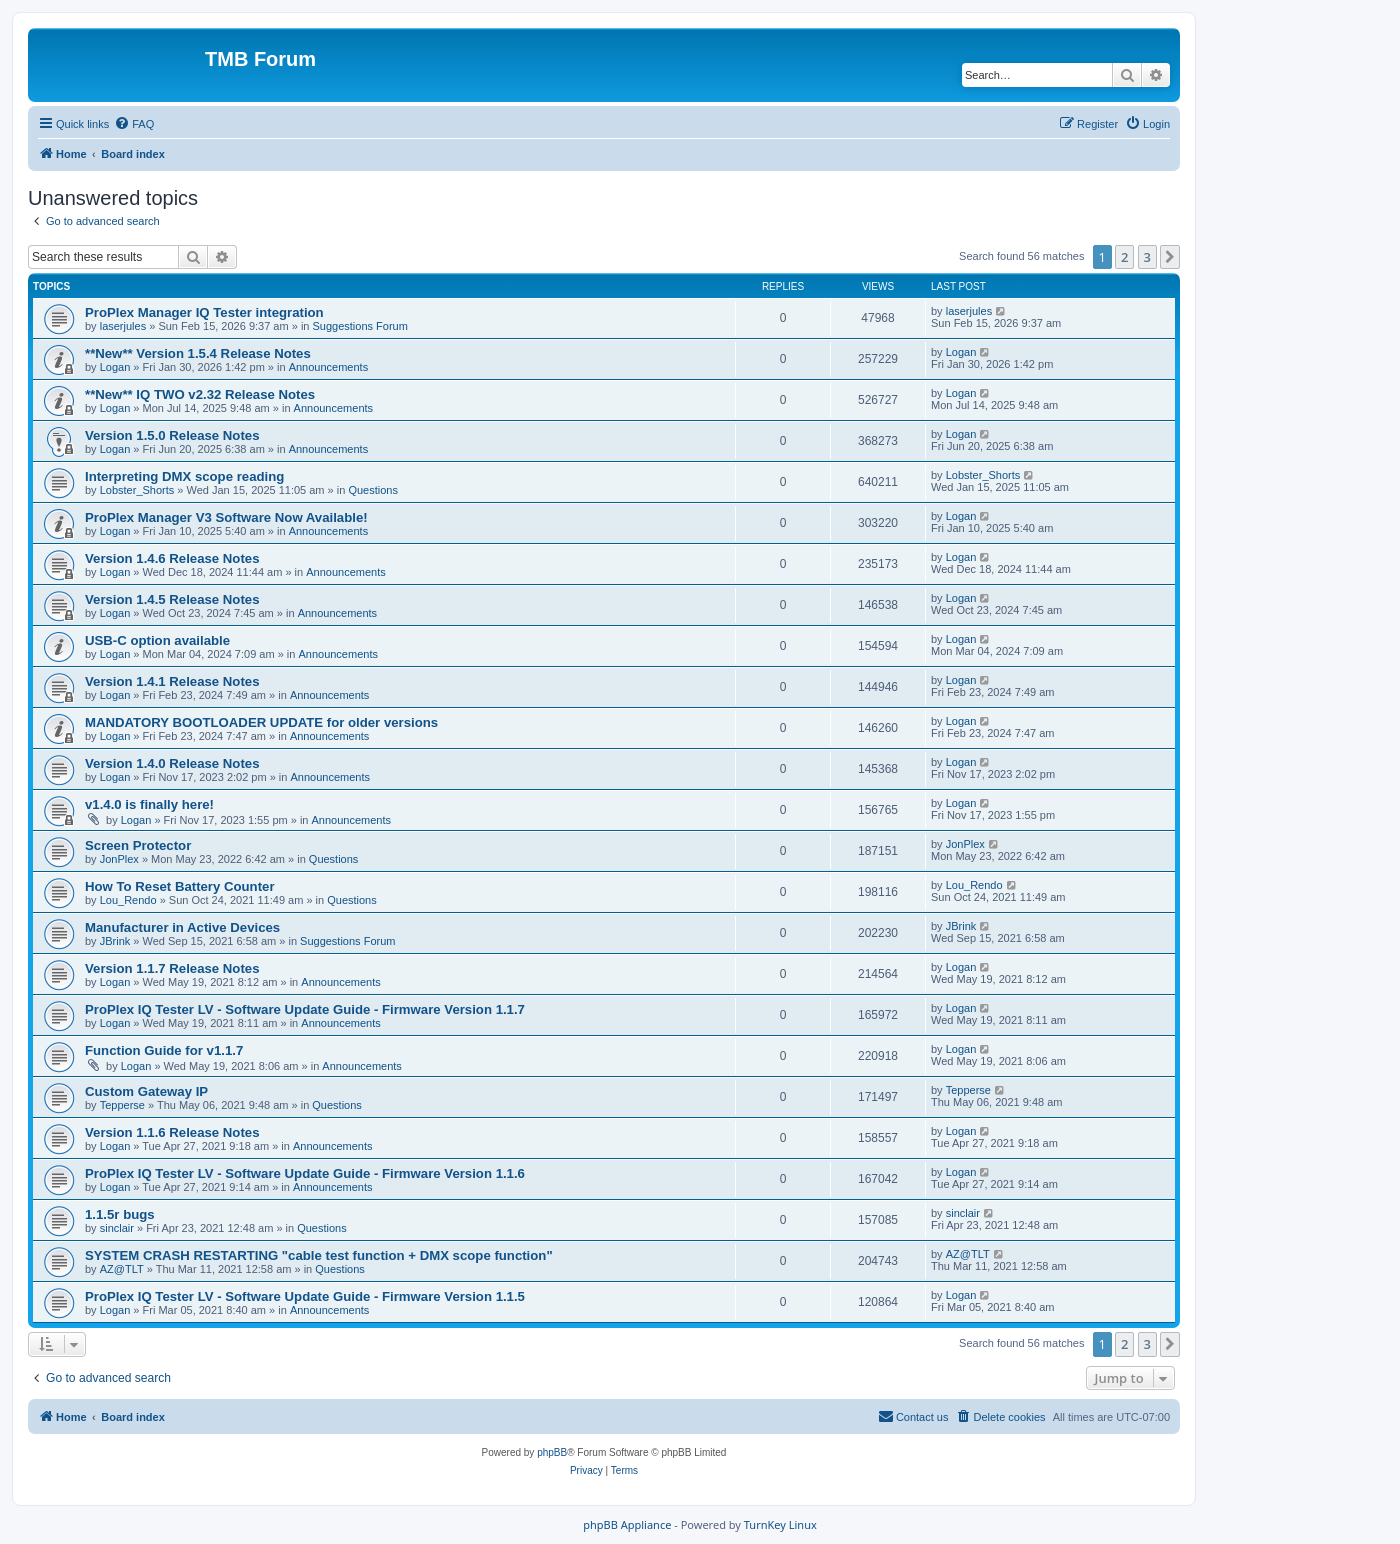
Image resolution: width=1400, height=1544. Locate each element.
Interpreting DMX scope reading (184, 476)
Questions (373, 490)
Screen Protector (138, 845)
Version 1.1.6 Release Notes (172, 1132)
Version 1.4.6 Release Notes (172, 558)
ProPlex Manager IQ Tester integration (204, 312)
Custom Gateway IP (146, 1091)
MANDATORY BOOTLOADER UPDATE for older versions (261, 722)
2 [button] (1124, 257)
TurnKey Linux (780, 1524)
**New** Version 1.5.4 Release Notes (198, 353)
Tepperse (122, 1105)
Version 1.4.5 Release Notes (172, 599)
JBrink (115, 941)
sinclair (117, 1228)
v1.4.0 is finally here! (149, 804)
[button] (1170, 257)
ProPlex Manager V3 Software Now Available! (226, 517)
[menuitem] (134, 124)
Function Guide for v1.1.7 (164, 1050)
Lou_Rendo (128, 900)
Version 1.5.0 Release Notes (172, 435)
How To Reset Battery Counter (180, 886)
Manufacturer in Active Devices (182, 927)
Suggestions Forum (360, 326)
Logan (115, 367)
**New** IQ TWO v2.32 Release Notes (200, 394)
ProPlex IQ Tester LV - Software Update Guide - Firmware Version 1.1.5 (305, 1296)
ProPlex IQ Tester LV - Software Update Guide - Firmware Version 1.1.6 (305, 1173)
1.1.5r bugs (120, 1214)
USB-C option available (157, 640)
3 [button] (1147, 257)
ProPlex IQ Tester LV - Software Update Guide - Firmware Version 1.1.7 (305, 1009)
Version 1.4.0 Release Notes (172, 763)
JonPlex (119, 859)
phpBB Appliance (627, 1524)
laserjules (123, 326)
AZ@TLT (122, 1269)
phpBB (552, 1452)
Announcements (329, 367)
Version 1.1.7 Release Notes (172, 968)
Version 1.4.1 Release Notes (172, 681)
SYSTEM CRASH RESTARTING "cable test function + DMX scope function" (319, 1255)
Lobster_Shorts (137, 490)
